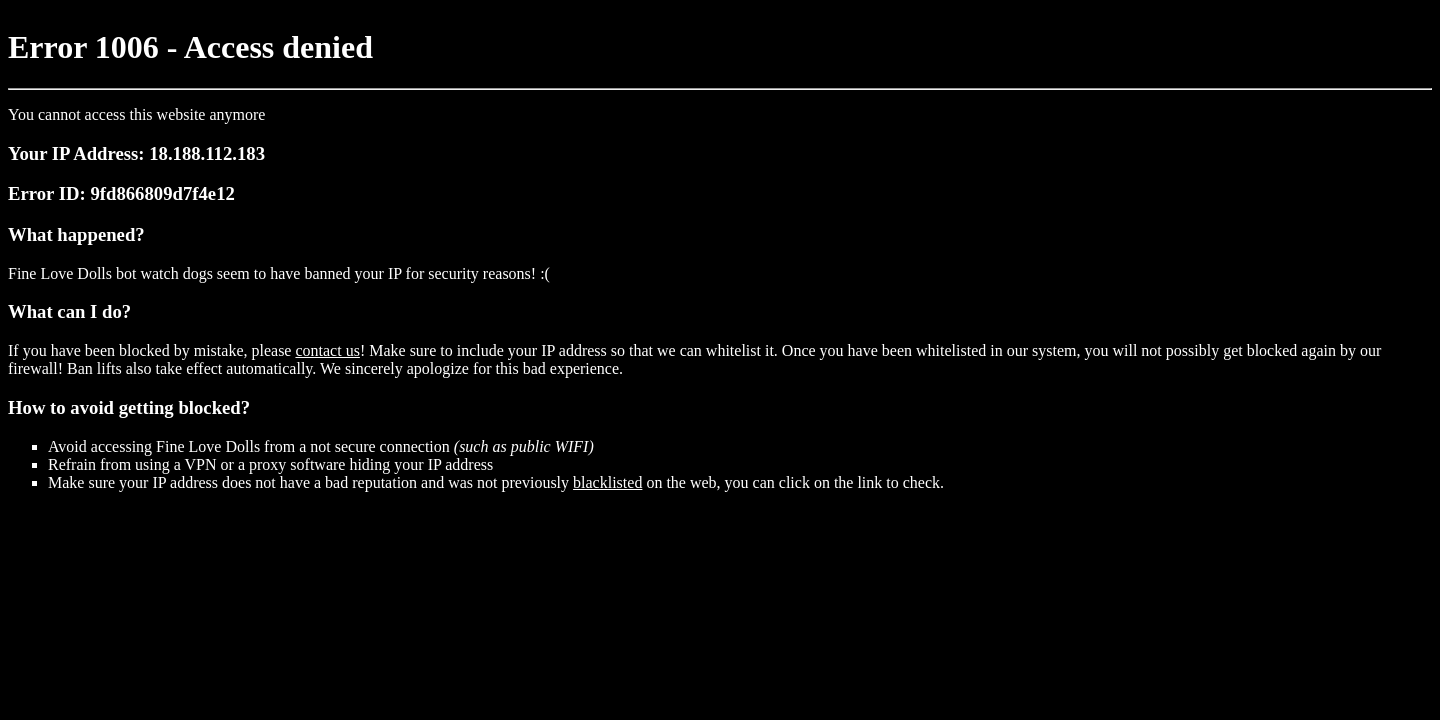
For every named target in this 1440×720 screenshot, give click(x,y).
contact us (327, 350)
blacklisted (607, 482)
